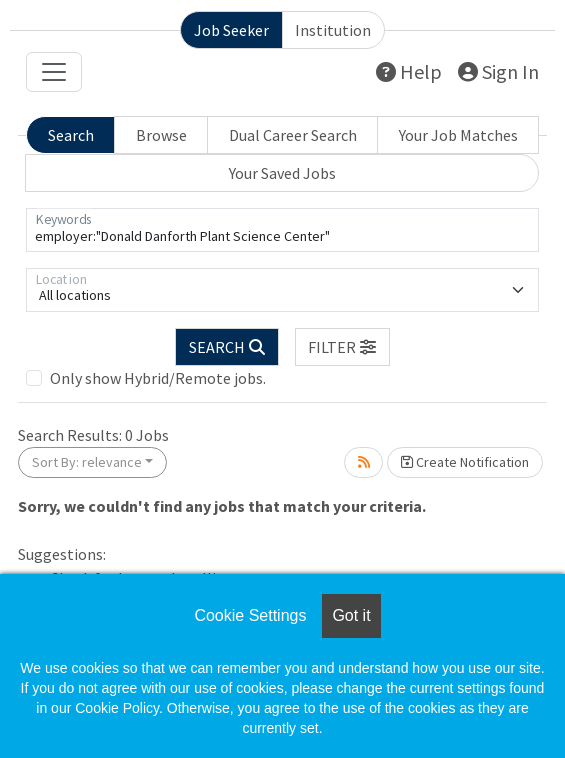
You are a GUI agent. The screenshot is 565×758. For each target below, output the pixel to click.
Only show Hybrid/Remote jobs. (158, 378)
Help (409, 71)
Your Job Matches (458, 135)
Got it (351, 615)
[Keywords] (282, 230)
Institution (333, 30)
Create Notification (465, 462)
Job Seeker (231, 30)
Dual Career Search (293, 135)
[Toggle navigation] (54, 72)
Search (71, 135)
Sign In (498, 71)
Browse (161, 135)
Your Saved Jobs (282, 173)
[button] (343, 347)
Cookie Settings (250, 615)
